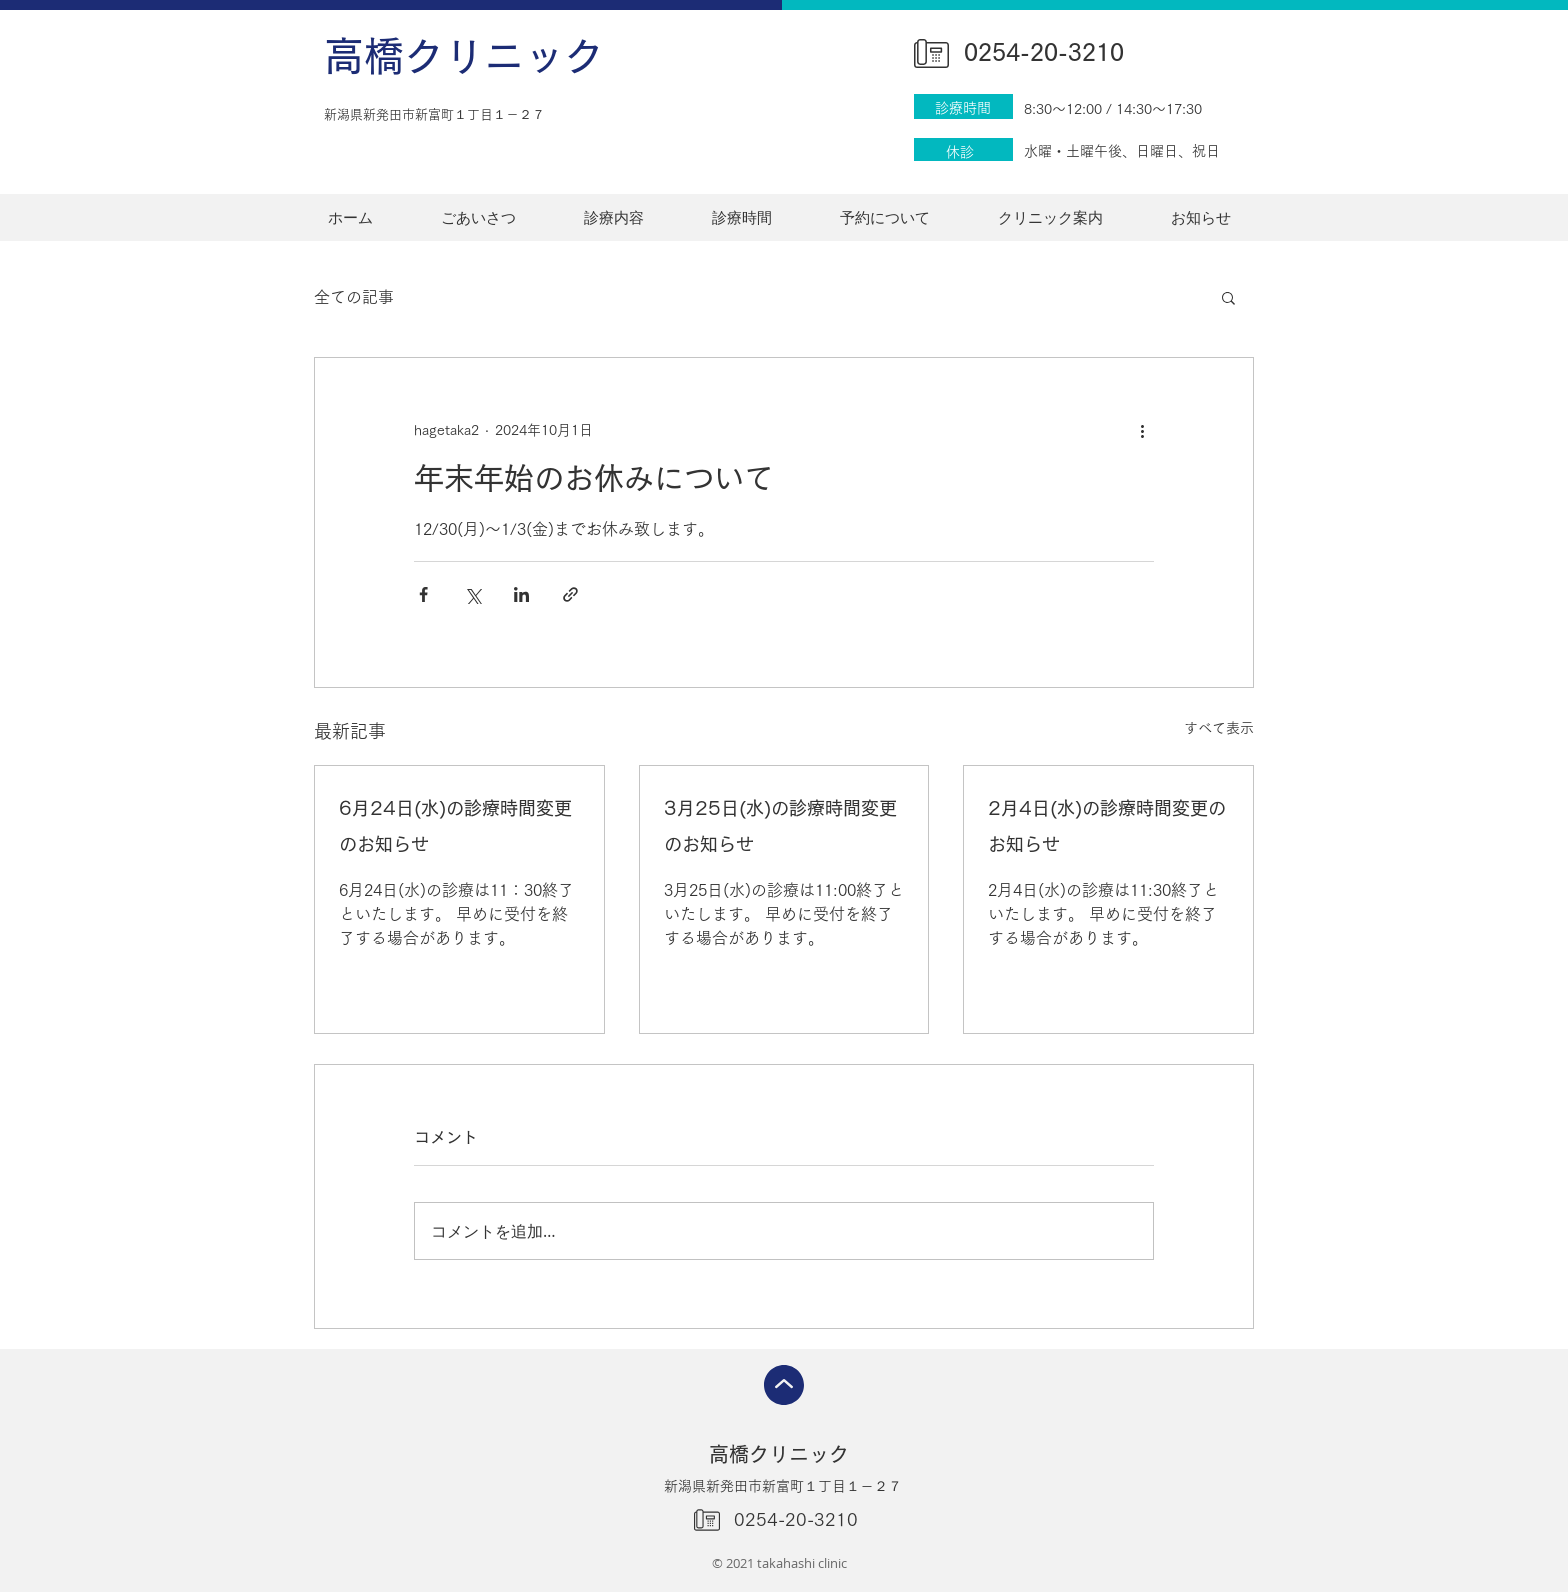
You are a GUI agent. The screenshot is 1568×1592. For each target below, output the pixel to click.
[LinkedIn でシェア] (521, 594)
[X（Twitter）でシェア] (472, 594)
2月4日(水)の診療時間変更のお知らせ (1107, 826)
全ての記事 (354, 297)
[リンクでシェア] (570, 594)
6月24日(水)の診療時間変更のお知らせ (455, 826)
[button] (1228, 297)
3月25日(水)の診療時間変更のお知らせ (780, 826)
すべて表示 (1219, 728)
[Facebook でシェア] (423, 594)
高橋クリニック (464, 56)
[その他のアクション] (1142, 430)
